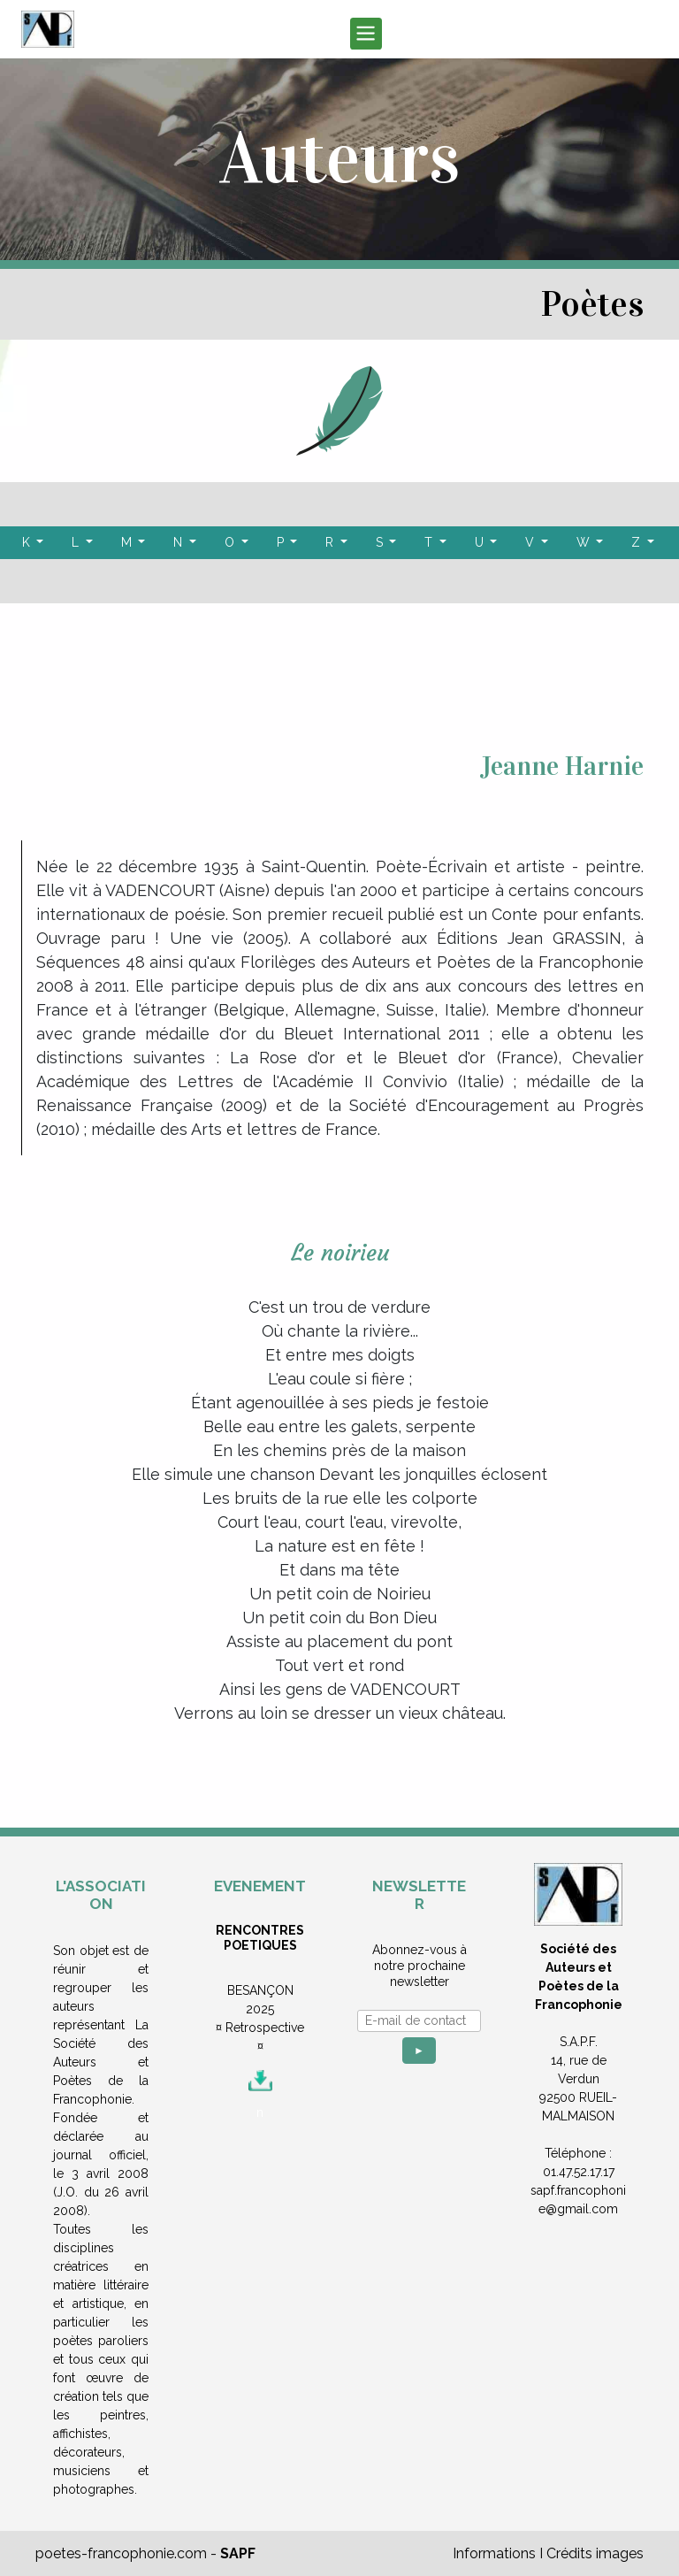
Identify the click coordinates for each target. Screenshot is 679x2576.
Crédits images (595, 2553)
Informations (494, 2553)
